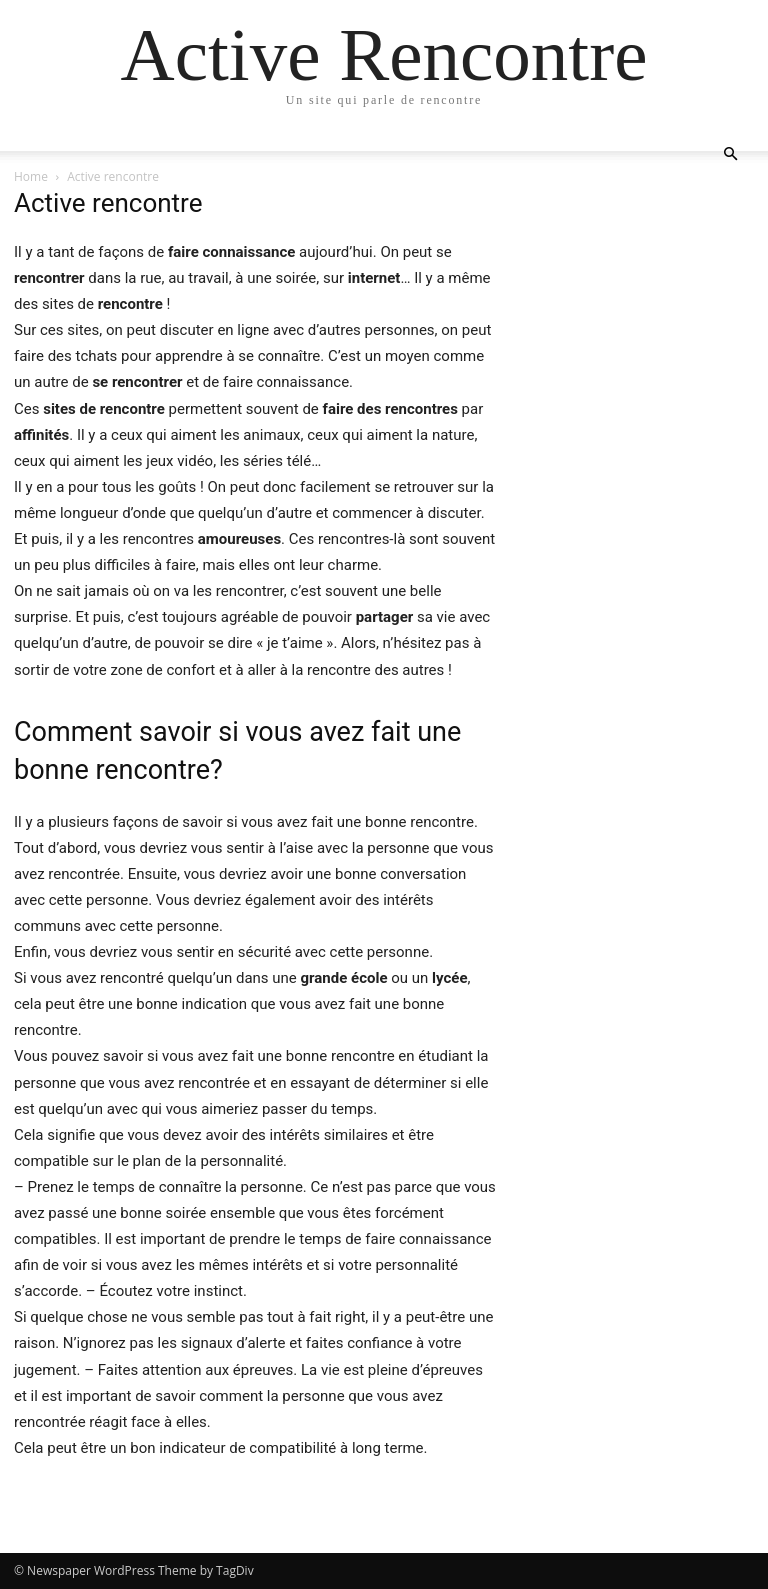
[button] (730, 154)
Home (31, 176)
